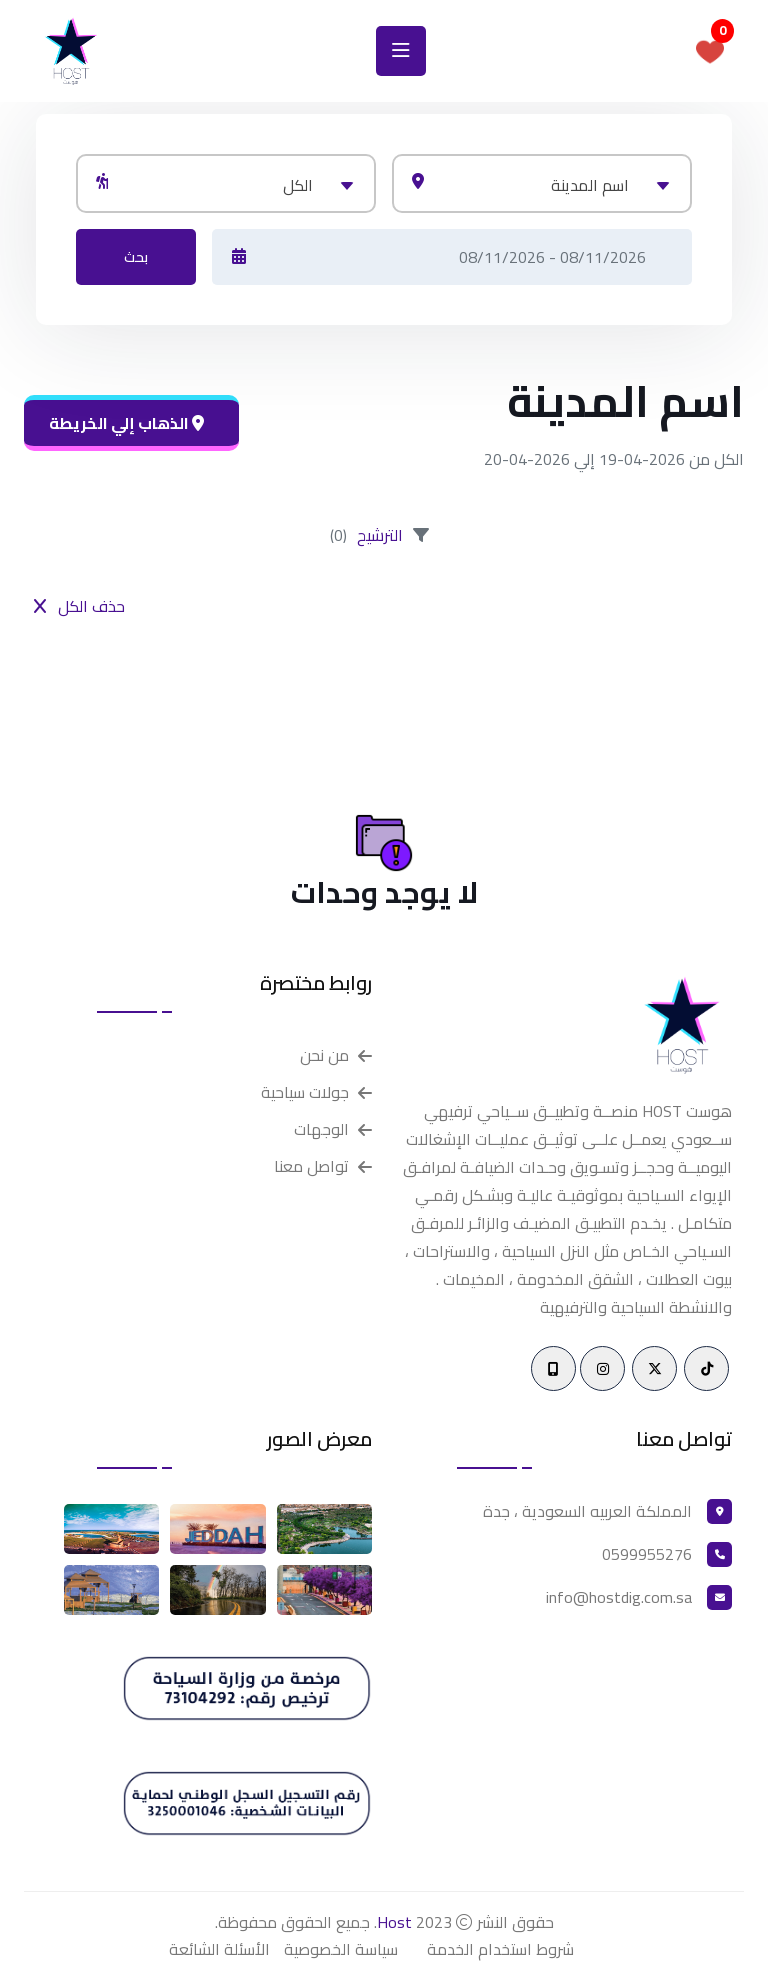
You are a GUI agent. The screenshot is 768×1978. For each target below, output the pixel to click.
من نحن (324, 1055)
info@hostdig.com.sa (619, 1597)
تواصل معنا (311, 1166)
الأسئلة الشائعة (219, 1949)
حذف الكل (79, 606)
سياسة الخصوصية (341, 1949)
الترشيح (380, 535)
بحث (136, 257)
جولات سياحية (305, 1092)
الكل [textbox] (298, 185)
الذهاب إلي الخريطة (126, 423)
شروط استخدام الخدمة (500, 1949)
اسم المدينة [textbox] (590, 185)
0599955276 (647, 1554)
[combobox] (542, 183)
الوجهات (321, 1129)
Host (394, 1922)
